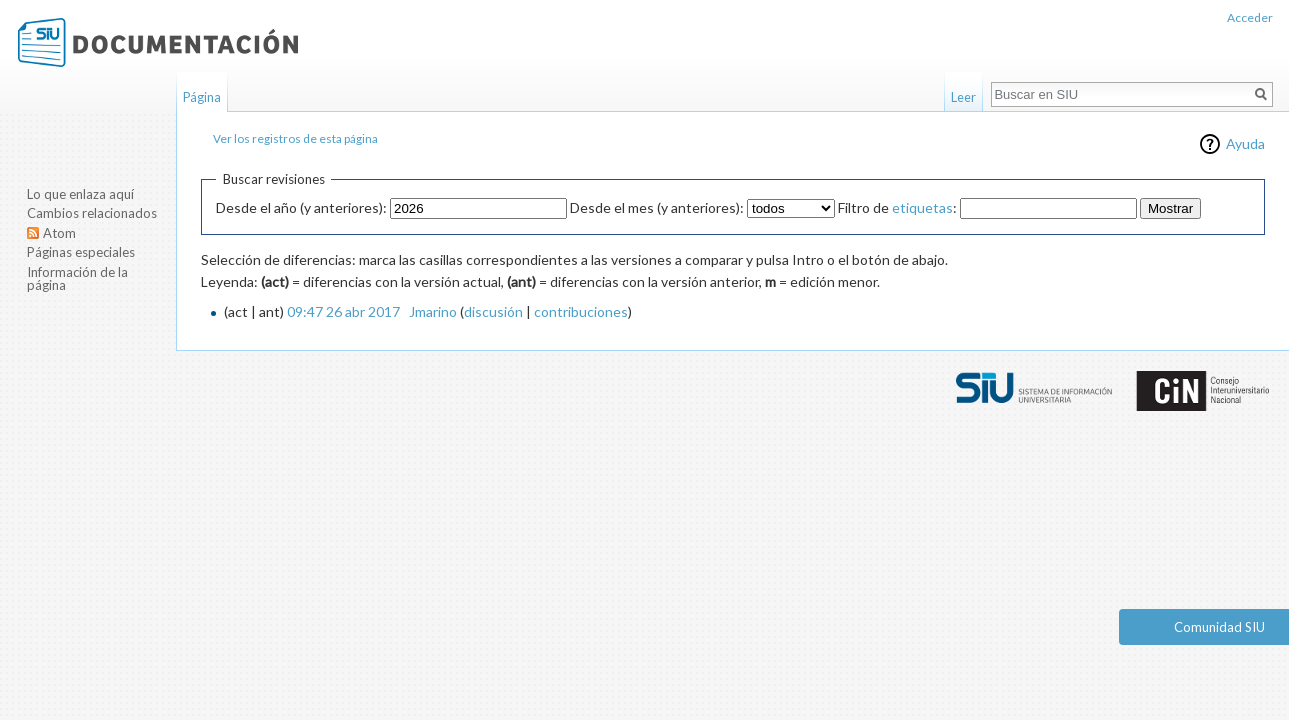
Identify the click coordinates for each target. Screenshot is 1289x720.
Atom (59, 233)
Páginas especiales (81, 252)
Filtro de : (897, 207)
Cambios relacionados (92, 213)
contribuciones (581, 311)
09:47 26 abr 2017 (343, 311)
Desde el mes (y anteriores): (657, 207)
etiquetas (922, 207)
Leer (963, 97)
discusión (493, 311)
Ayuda (1245, 143)
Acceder (1250, 17)
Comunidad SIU (1219, 627)
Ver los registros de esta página (295, 138)
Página (202, 97)
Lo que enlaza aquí (80, 194)
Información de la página (77, 279)
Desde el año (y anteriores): (301, 207)
